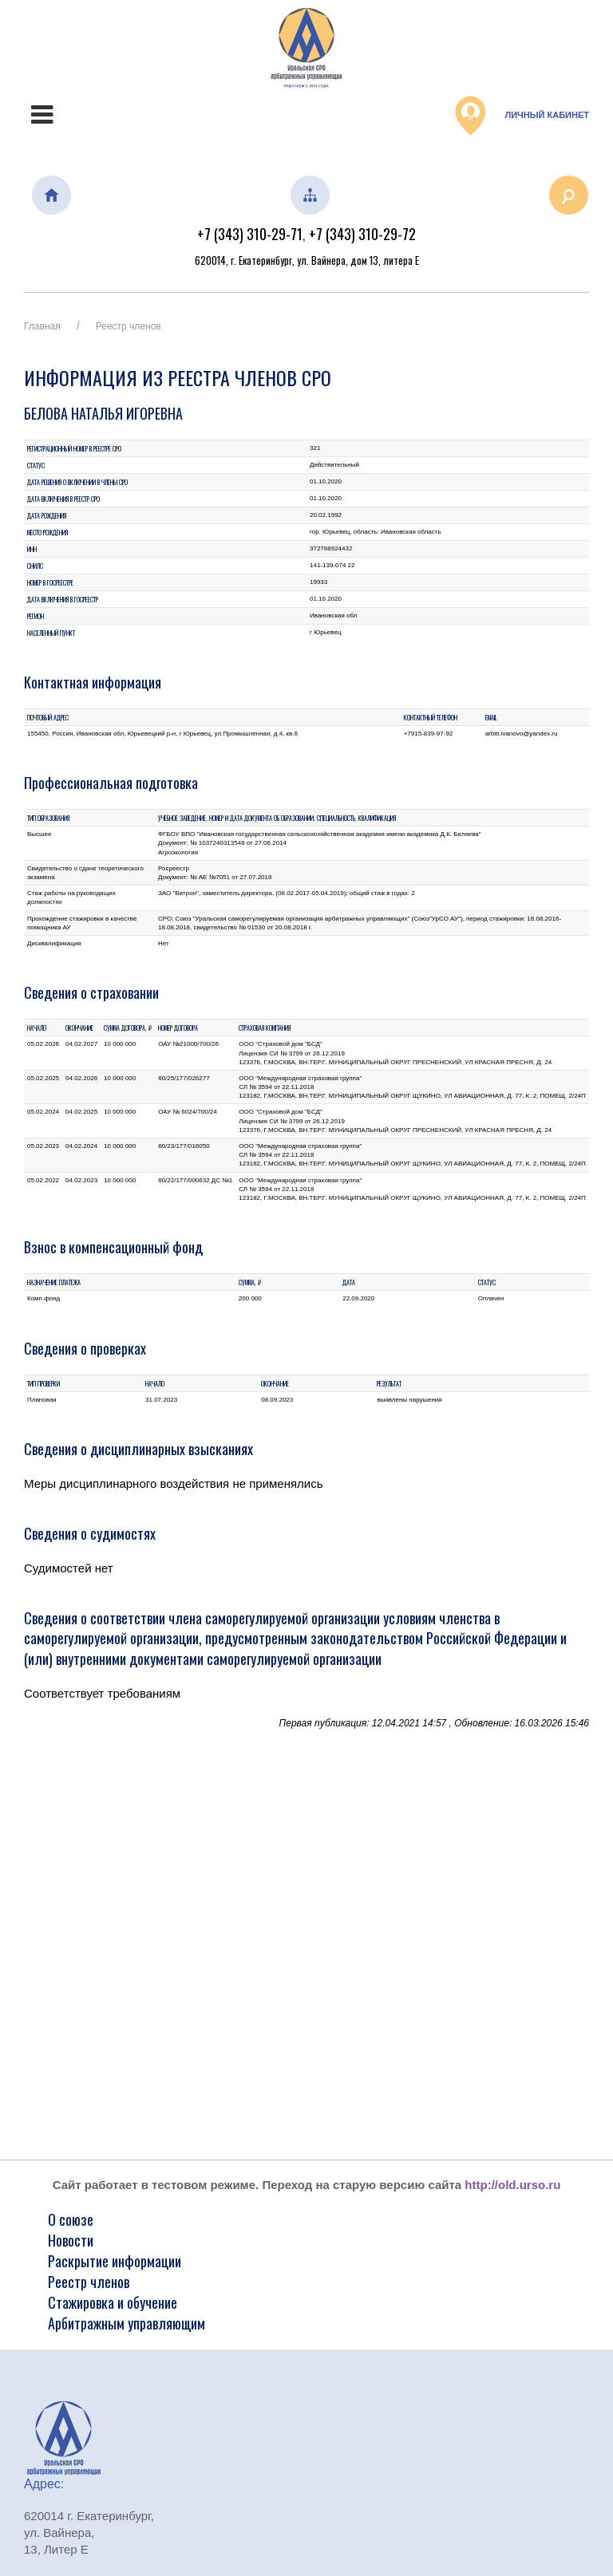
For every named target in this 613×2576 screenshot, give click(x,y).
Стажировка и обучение (112, 2302)
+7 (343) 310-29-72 (362, 233)
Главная (42, 326)
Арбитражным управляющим (126, 2323)
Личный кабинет (522, 116)
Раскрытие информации (114, 2261)
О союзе (70, 2219)
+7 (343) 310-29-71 (250, 233)
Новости (70, 2240)
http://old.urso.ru (512, 2184)
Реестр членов (128, 326)
